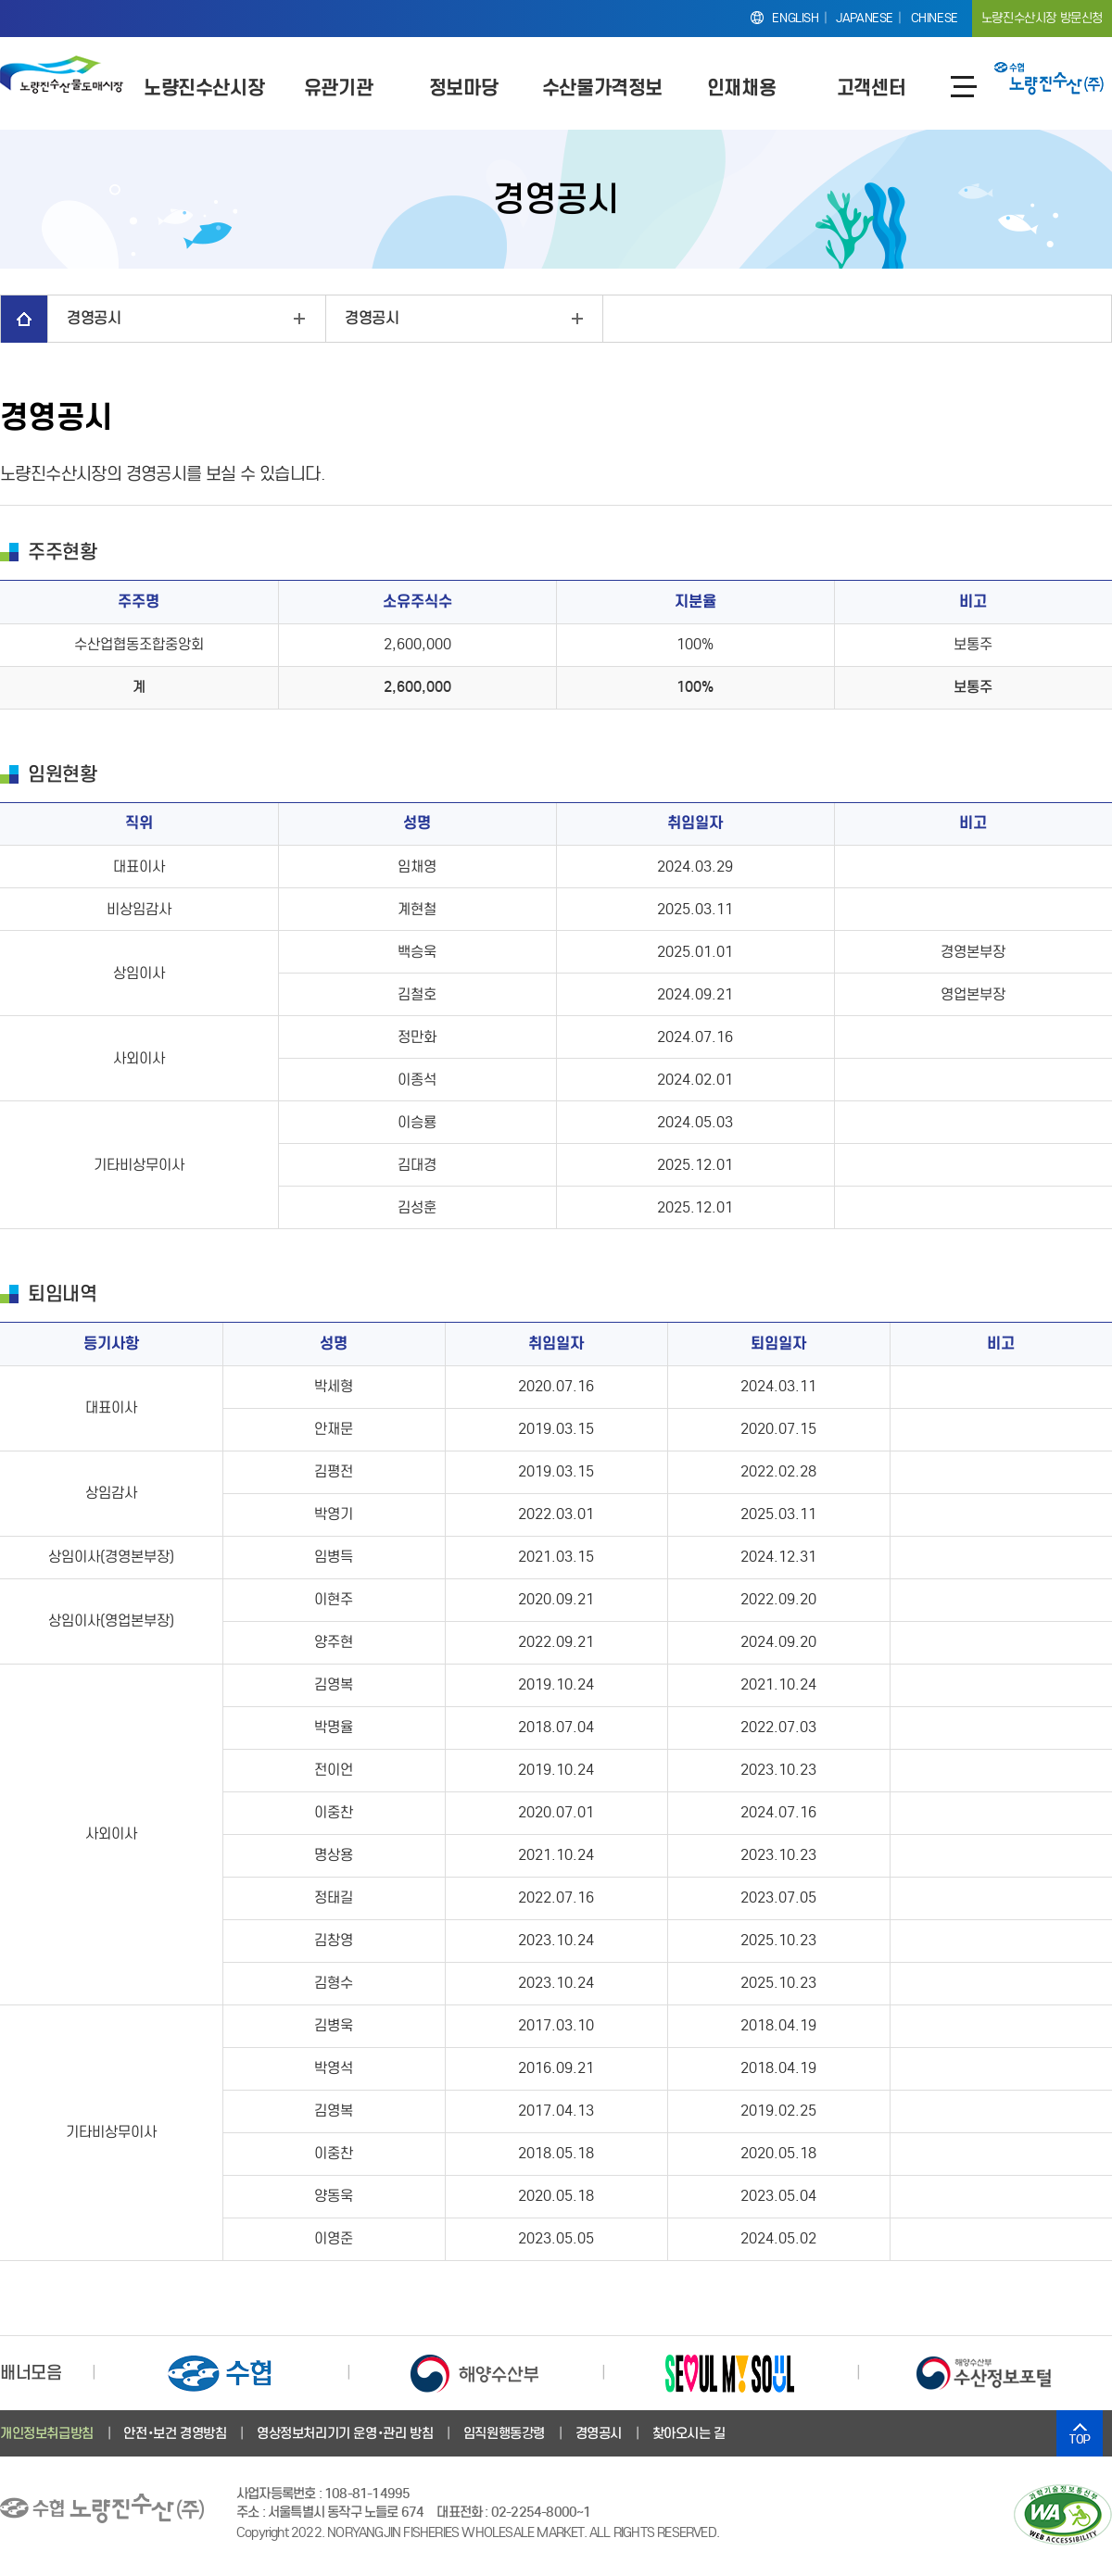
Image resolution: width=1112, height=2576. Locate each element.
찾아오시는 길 (689, 2433)
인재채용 (741, 87)
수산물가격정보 (602, 87)
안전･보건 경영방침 (174, 2433)
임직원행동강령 (504, 2433)
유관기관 (338, 87)
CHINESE (934, 18)
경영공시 (93, 318)
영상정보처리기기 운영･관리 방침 (345, 2433)
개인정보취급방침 (47, 2433)
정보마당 (463, 87)
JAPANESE (864, 18)
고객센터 (871, 87)
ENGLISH (795, 18)
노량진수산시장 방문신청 (1042, 18)
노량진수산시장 (204, 87)
